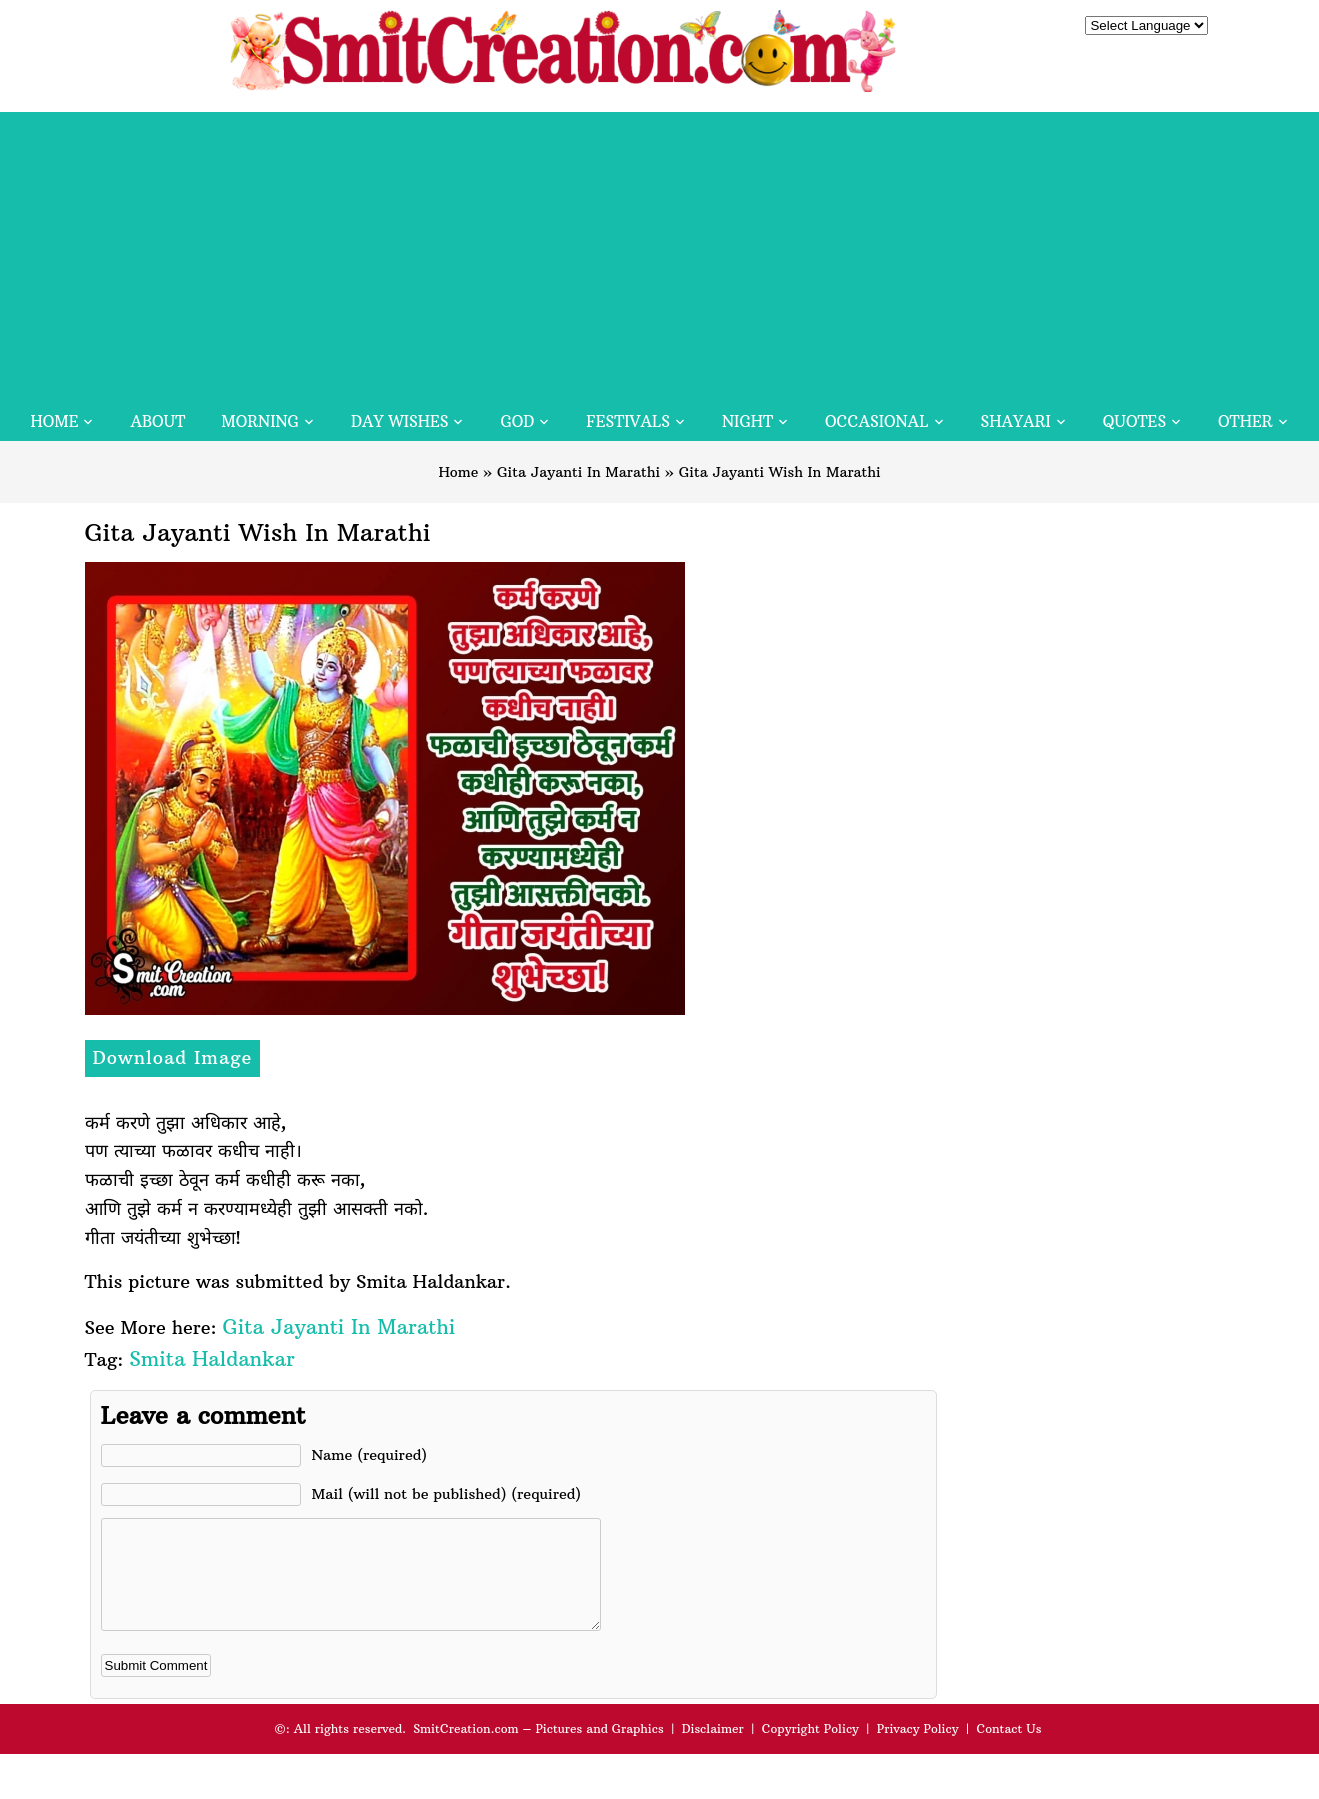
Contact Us (1008, 1749)
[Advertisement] (660, 252)
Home (54, 421)
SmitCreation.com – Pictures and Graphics (538, 1749)
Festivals (628, 421)
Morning (260, 421)
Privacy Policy (918, 1749)
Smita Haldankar (211, 1358)
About (157, 421)
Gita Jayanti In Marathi (578, 472)
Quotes (1134, 421)
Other (1245, 421)
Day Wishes (400, 421)
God (517, 421)
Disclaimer (713, 1749)
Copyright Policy (810, 1749)
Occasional (876, 421)
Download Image (173, 1057)
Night (747, 421)
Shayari (1016, 421)
